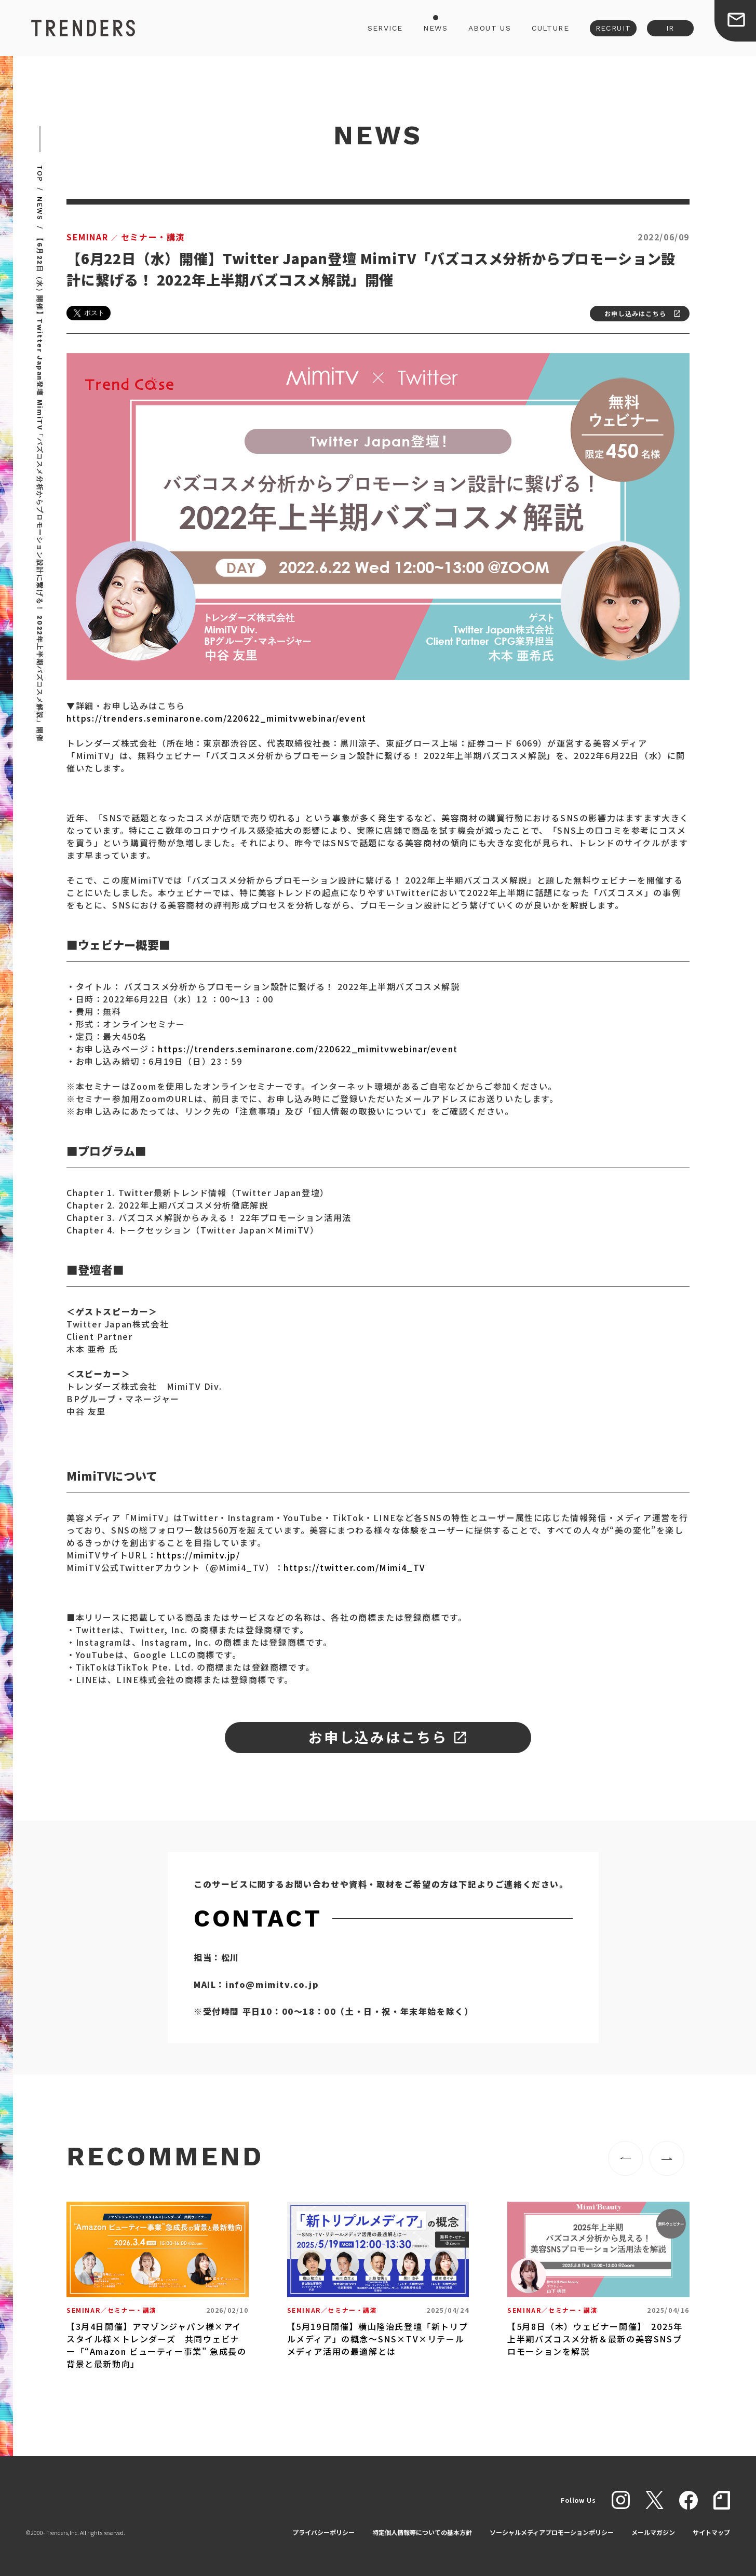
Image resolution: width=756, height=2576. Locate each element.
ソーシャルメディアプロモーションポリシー (552, 2532)
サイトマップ (711, 2532)
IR (670, 28)
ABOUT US (489, 28)
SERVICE (385, 28)
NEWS (435, 28)
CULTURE (550, 28)
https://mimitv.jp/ (198, 1555)
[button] (625, 2158)
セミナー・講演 (125, 237)
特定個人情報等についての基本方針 (422, 2532)
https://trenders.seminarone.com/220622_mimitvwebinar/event (216, 718)
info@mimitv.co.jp (272, 1984)
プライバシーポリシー (323, 2532)
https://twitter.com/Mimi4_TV (355, 1567)
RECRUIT (613, 28)
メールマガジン (653, 2532)
